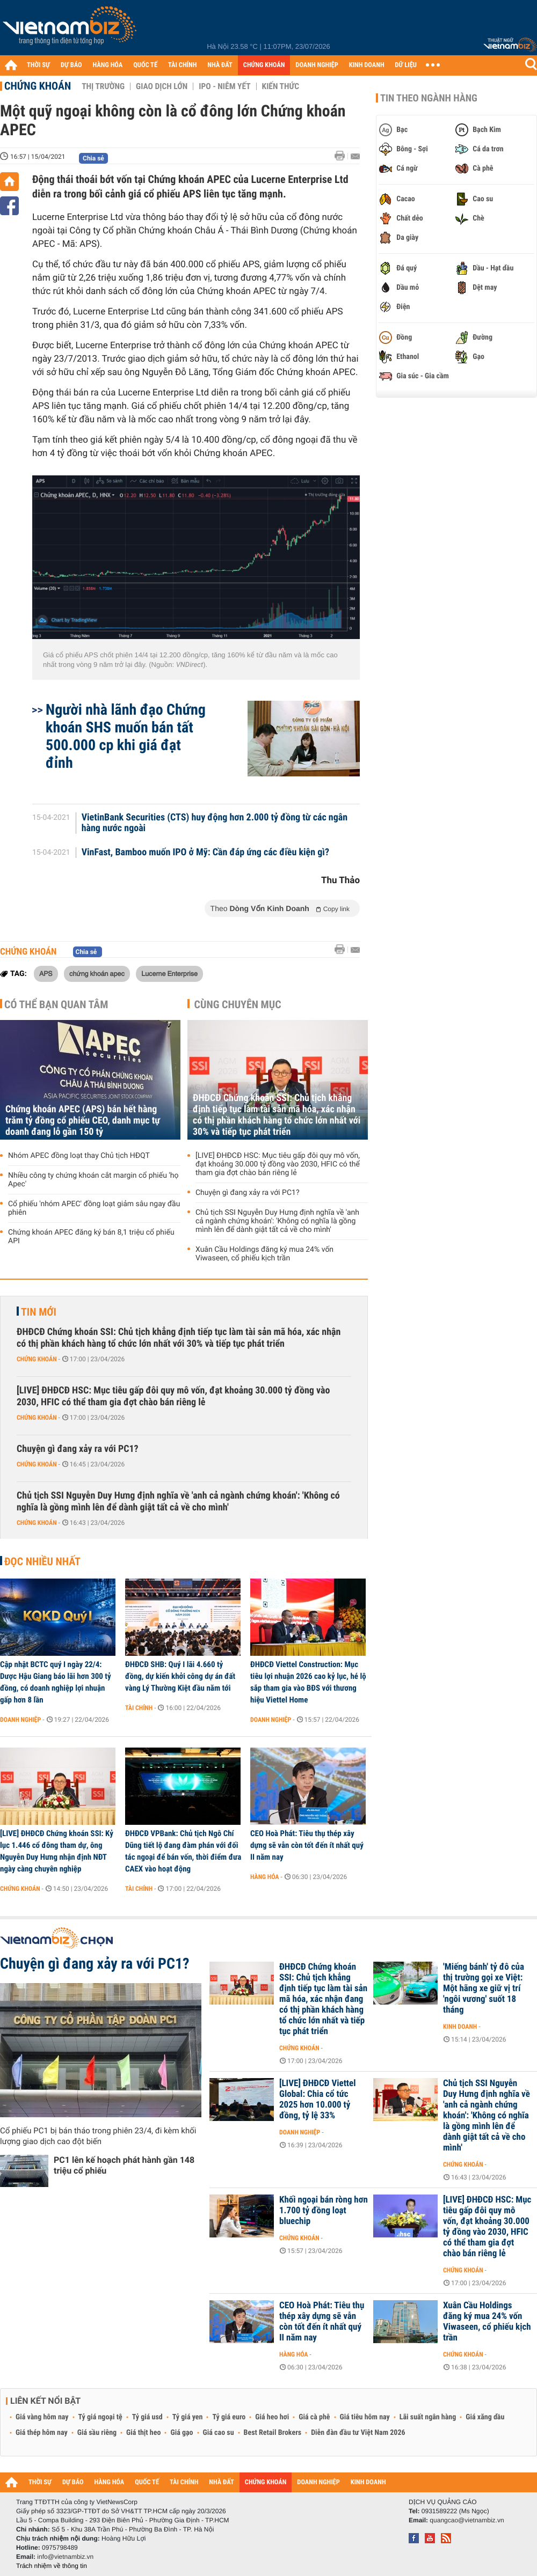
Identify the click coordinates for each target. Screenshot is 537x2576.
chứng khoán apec (97, 973)
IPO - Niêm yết (224, 86)
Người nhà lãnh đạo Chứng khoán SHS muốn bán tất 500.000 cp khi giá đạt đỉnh (126, 736)
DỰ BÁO (71, 65)
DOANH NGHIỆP (316, 65)
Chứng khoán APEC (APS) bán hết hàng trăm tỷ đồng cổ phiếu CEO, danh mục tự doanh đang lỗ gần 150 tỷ (82, 1120)
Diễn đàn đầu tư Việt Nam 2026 (358, 2432)
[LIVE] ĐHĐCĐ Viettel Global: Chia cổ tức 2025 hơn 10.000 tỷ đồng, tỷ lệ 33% (317, 2099)
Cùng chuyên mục (237, 1004)
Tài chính (139, 1708)
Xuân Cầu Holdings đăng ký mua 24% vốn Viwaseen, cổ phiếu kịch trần (264, 1254)
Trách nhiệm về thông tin (51, 2566)
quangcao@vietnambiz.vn (467, 2520)
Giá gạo (181, 2432)
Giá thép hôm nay (42, 2432)
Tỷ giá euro (228, 2417)
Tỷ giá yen (187, 2417)
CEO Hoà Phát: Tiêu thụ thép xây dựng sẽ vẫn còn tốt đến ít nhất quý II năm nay (307, 1845)
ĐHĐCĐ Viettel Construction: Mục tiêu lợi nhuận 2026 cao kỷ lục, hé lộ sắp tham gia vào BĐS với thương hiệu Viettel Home (308, 1682)
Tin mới (38, 1311)
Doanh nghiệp (20, 1719)
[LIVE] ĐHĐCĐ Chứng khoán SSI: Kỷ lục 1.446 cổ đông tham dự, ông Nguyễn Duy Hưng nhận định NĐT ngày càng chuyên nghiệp (56, 1851)
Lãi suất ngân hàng (428, 2417)
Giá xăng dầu (485, 2417)
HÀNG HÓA (108, 65)
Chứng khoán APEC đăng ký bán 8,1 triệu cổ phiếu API (91, 1236)
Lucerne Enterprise (169, 973)
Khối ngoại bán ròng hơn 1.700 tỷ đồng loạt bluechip (323, 2211)
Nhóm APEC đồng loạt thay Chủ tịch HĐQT (79, 1155)
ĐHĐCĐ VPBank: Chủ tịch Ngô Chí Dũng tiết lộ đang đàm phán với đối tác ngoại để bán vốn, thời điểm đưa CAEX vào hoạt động (183, 1851)
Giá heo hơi (272, 2417)
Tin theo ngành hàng (428, 98)
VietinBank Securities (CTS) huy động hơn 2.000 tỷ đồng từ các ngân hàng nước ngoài (214, 823)
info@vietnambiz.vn (65, 2556)
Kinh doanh (460, 2026)
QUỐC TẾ (145, 65)
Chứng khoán (37, 85)
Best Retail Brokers (273, 2432)
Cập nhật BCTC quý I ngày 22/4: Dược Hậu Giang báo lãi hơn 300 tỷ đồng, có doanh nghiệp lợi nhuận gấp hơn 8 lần (55, 1682)
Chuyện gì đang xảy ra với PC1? (247, 1192)
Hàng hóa (264, 1877)
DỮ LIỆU (406, 65)
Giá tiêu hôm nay (365, 2417)
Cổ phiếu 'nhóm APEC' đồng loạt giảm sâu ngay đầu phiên (94, 1208)
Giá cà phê (314, 2417)
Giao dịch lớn (161, 86)
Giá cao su (218, 2432)
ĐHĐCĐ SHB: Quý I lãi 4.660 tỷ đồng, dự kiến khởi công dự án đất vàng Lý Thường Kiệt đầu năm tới (180, 1676)
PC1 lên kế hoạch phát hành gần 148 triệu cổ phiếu (124, 2165)
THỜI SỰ (38, 65)
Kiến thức (280, 86)
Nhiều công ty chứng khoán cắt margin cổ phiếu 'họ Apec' (93, 1179)
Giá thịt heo (143, 2432)
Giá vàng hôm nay (42, 2417)
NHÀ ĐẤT (219, 65)
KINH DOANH (366, 65)
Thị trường (103, 86)
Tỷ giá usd (147, 2417)
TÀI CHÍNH (182, 65)
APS (46, 973)
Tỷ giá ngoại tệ (100, 2417)
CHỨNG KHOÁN (264, 65)
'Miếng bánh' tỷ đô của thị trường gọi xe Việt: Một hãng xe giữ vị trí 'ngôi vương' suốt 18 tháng (483, 1988)
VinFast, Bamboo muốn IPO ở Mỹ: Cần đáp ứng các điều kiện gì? (205, 852)
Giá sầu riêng (97, 2432)
